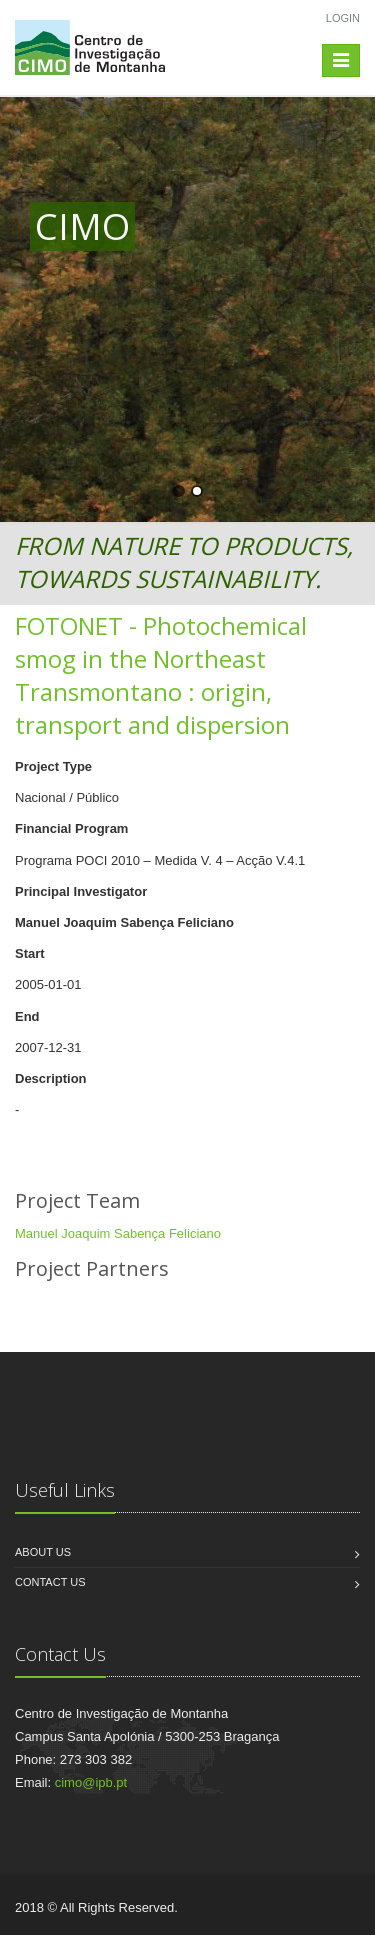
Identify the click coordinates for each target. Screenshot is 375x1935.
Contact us (50, 1582)
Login (343, 18)
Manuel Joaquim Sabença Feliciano (118, 1233)
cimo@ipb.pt (91, 1782)
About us (43, 1552)
